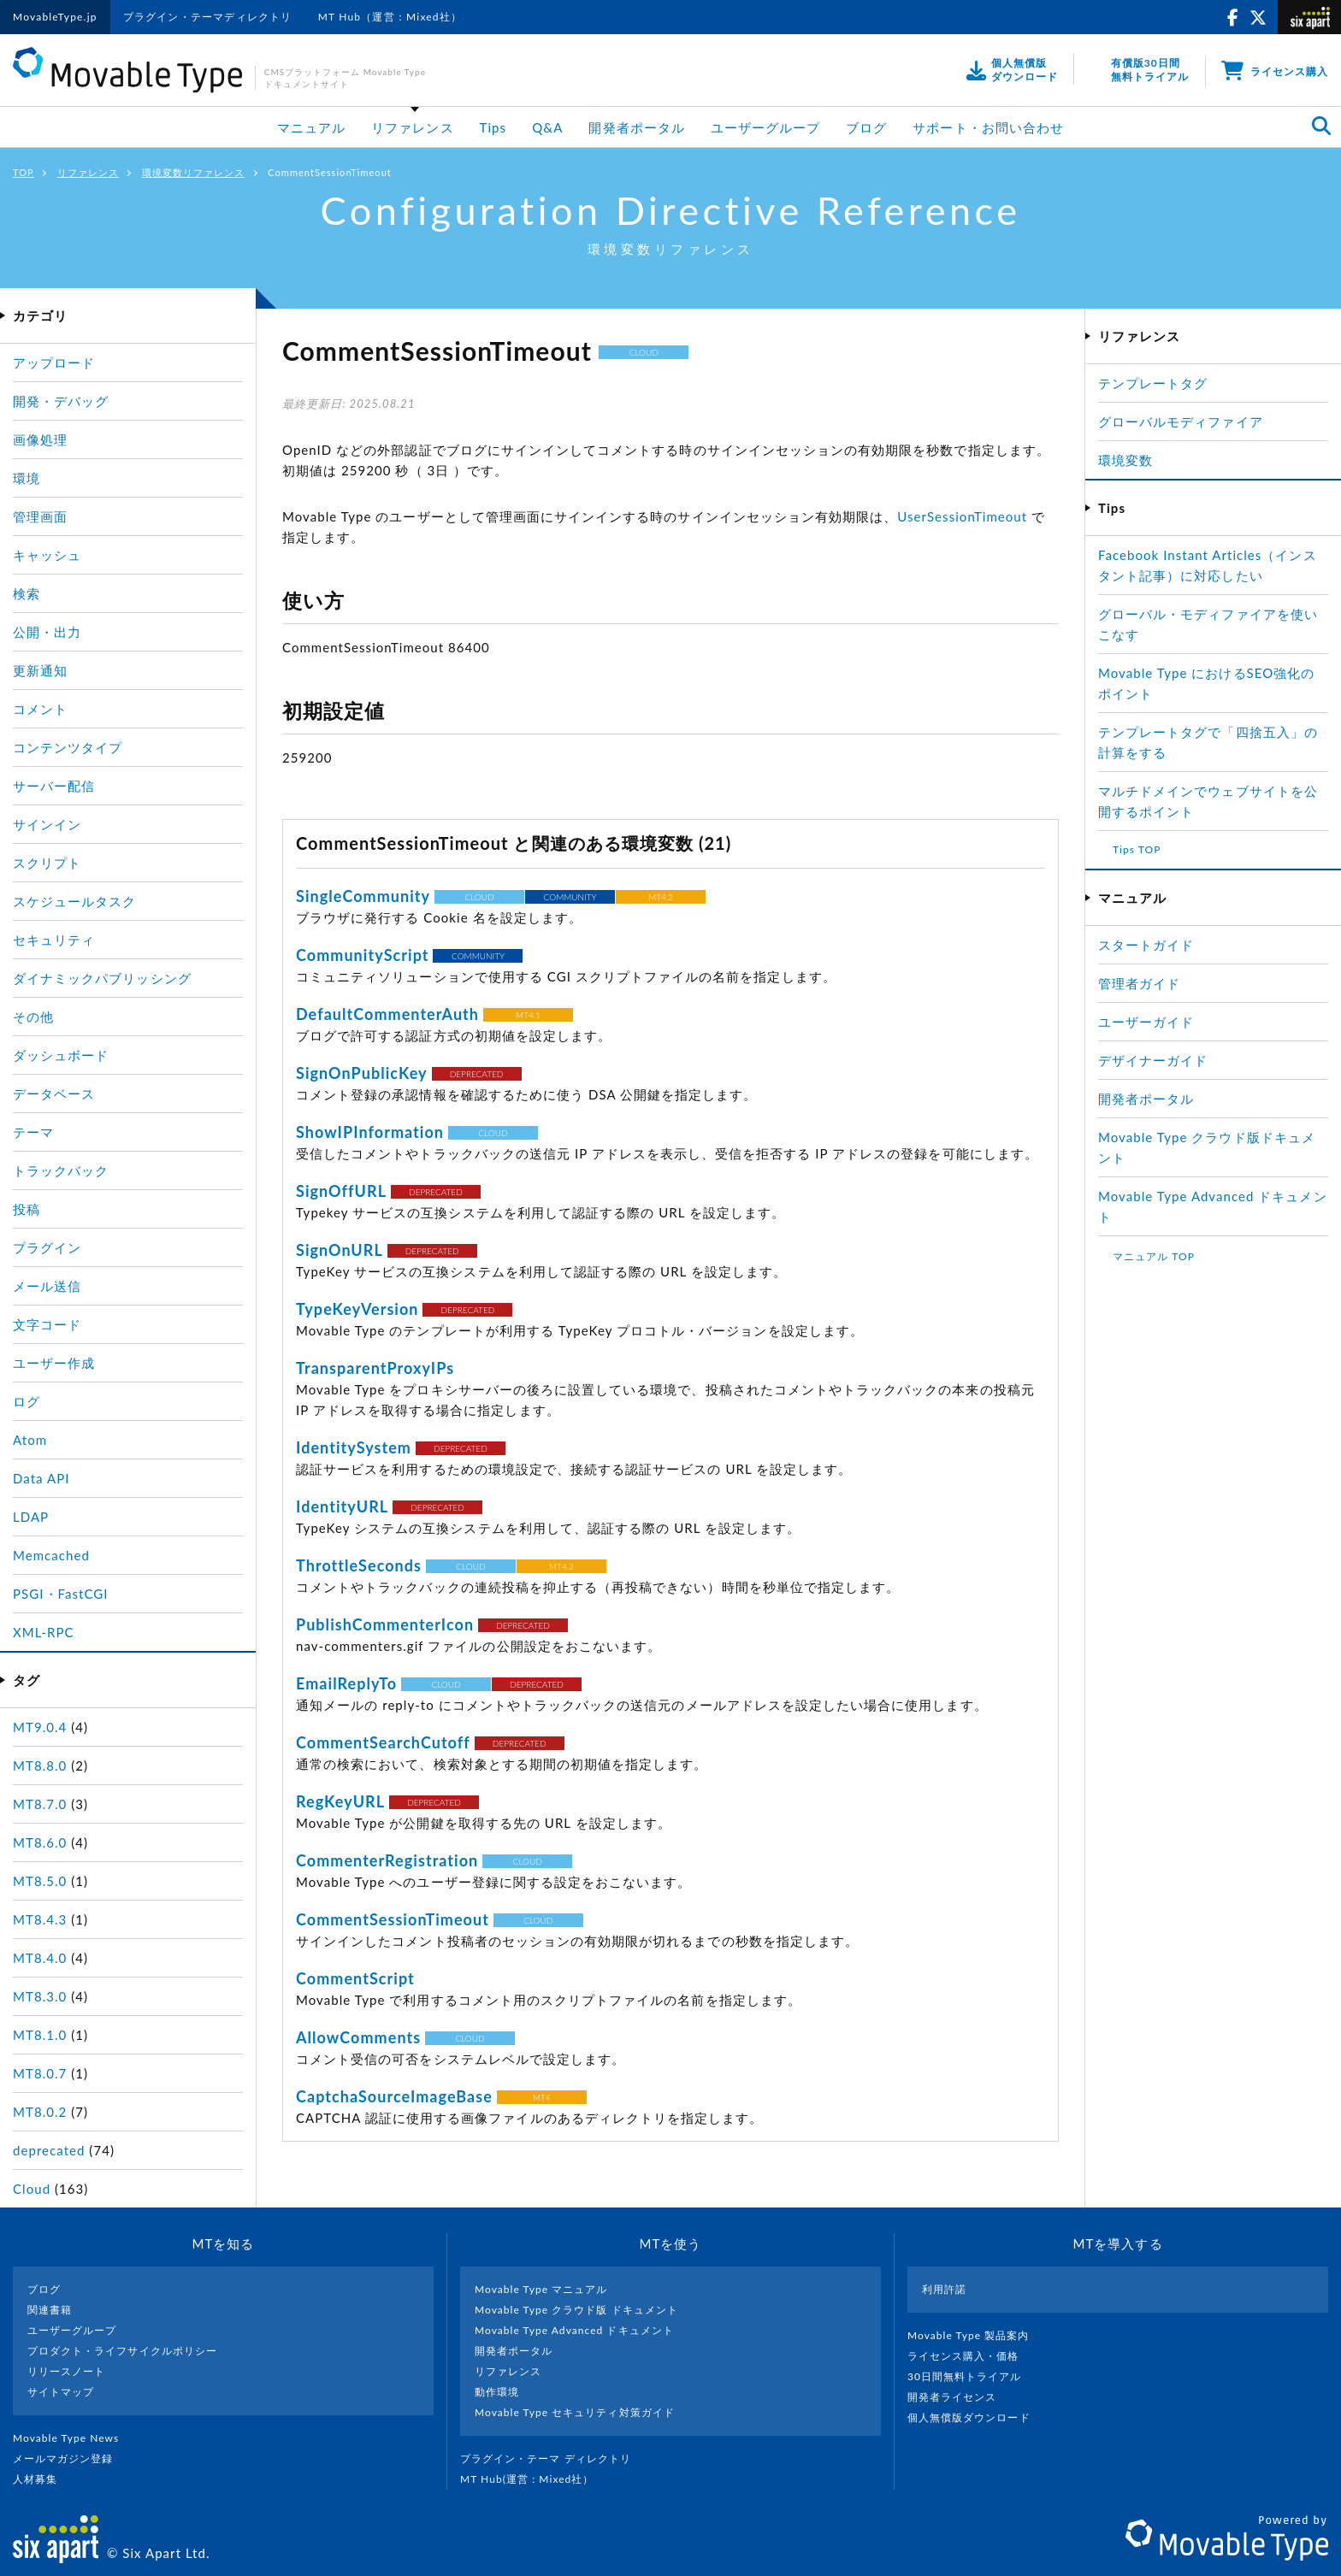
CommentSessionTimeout (392, 1919)
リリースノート (66, 2371)
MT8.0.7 (40, 2073)
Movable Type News (73, 2438)
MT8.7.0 (40, 1804)
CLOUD (644, 352)
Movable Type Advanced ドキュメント (574, 2330)
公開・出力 (47, 632)
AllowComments (358, 2037)
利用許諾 (944, 2289)
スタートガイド (1146, 944)
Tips (493, 127)
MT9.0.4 (40, 1727)
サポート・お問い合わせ (988, 127)
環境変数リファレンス (193, 172)
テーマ (33, 1132)
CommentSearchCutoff (383, 1742)
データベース (54, 1093)
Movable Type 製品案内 (975, 2335)
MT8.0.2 (40, 2111)
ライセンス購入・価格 (970, 2355)
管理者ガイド (1139, 983)
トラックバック (61, 1170)
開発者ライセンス (959, 2396)
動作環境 (497, 2391)
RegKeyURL (340, 1801)
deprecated (49, 2150)
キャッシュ (47, 555)
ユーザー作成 (54, 1363)
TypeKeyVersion (357, 1309)
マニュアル (311, 127)
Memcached (51, 1555)
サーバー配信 (54, 785)
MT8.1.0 (40, 2035)
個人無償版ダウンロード (975, 2417)
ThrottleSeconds (359, 1565)
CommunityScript (362, 955)
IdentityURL (342, 1506)
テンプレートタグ (1153, 383)
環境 (26, 478)
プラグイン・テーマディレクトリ (207, 16)
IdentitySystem (353, 1447)
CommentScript (355, 1978)
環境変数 (1125, 460)
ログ (26, 1401)
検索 (26, 593)
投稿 (26, 1209)
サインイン (47, 824)
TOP (23, 172)
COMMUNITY (570, 897)
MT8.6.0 (40, 1842)
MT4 (542, 2097)
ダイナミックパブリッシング (102, 978)
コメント (40, 708)
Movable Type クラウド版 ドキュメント (576, 2309)
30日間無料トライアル (971, 2376)
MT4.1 (528, 1015)
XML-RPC (43, 1632)
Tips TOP (1137, 849)
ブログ (866, 127)
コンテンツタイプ (67, 747)
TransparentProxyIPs (375, 1368)
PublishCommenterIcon (385, 1624)
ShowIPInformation (370, 1132)
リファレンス (412, 127)
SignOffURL (341, 1191)
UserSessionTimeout (962, 516)
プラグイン (47, 1247)
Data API (41, 1478)
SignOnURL (339, 1250)
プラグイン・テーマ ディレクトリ (552, 2458)
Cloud (31, 2188)
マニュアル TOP (1154, 1256)
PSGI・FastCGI (61, 1593)
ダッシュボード (61, 1055)
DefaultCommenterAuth (387, 1014)
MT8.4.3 (40, 1919)
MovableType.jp (55, 16)
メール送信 (47, 1286)
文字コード (47, 1324)
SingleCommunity (363, 896)
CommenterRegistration (387, 1860)
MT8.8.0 (40, 1765)
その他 (33, 1016)
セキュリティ (54, 939)
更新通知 (40, 670)
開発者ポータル (636, 127)
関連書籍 (49, 2309)
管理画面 (40, 516)
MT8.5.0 (40, 1881)
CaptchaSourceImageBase (394, 2096)
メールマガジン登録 (70, 2458)
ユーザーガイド (1146, 1021)
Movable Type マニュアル (541, 2289)
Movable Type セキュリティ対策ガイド (575, 2412)
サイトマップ (60, 2391)
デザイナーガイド (1153, 1060)
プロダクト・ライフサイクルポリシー (122, 2350)
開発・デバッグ (61, 401)
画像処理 (40, 439)
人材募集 (42, 2479)
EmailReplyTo (346, 1683)
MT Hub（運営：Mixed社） (390, 16)
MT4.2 (660, 897)
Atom (30, 1439)
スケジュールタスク (74, 901)
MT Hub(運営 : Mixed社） (534, 2479)
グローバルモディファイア (1180, 421)
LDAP (31, 1516)
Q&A (547, 127)
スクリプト (47, 862)
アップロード (54, 362)
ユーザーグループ (765, 127)
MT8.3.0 (40, 1996)
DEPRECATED (477, 1074)
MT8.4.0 (40, 1958)
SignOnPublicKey (362, 1073)
